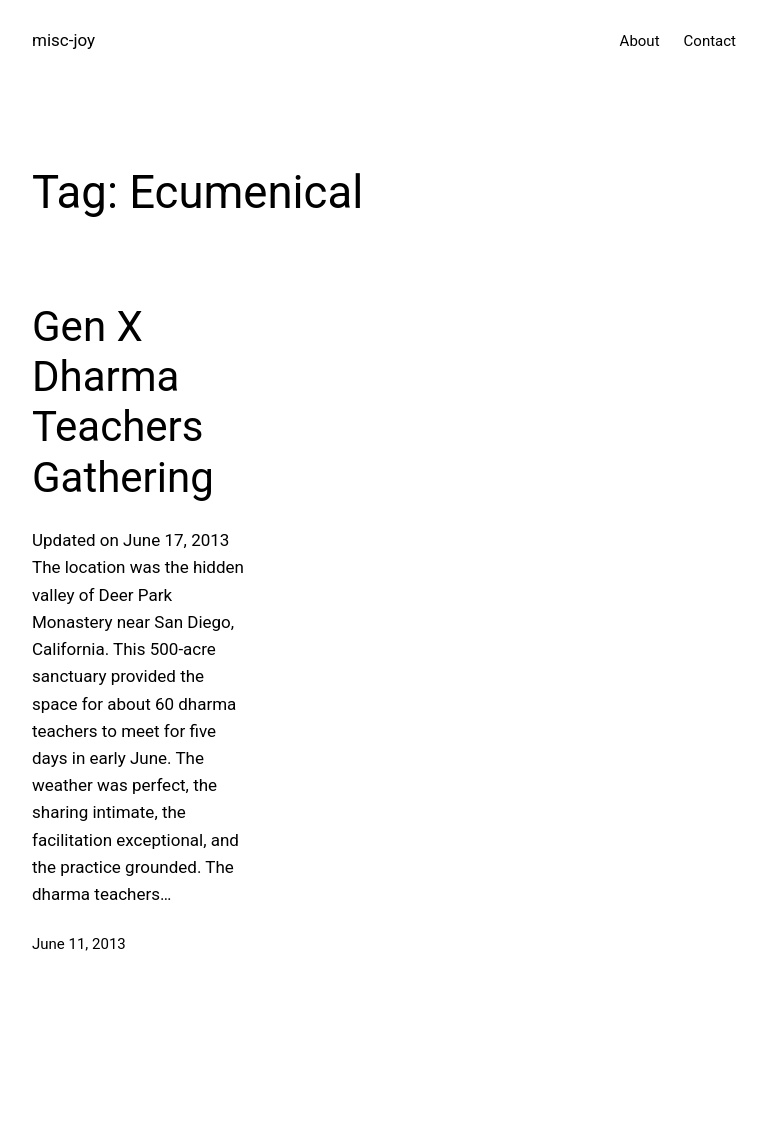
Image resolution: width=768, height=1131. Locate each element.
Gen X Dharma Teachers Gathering (123, 402)
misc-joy (63, 40)
